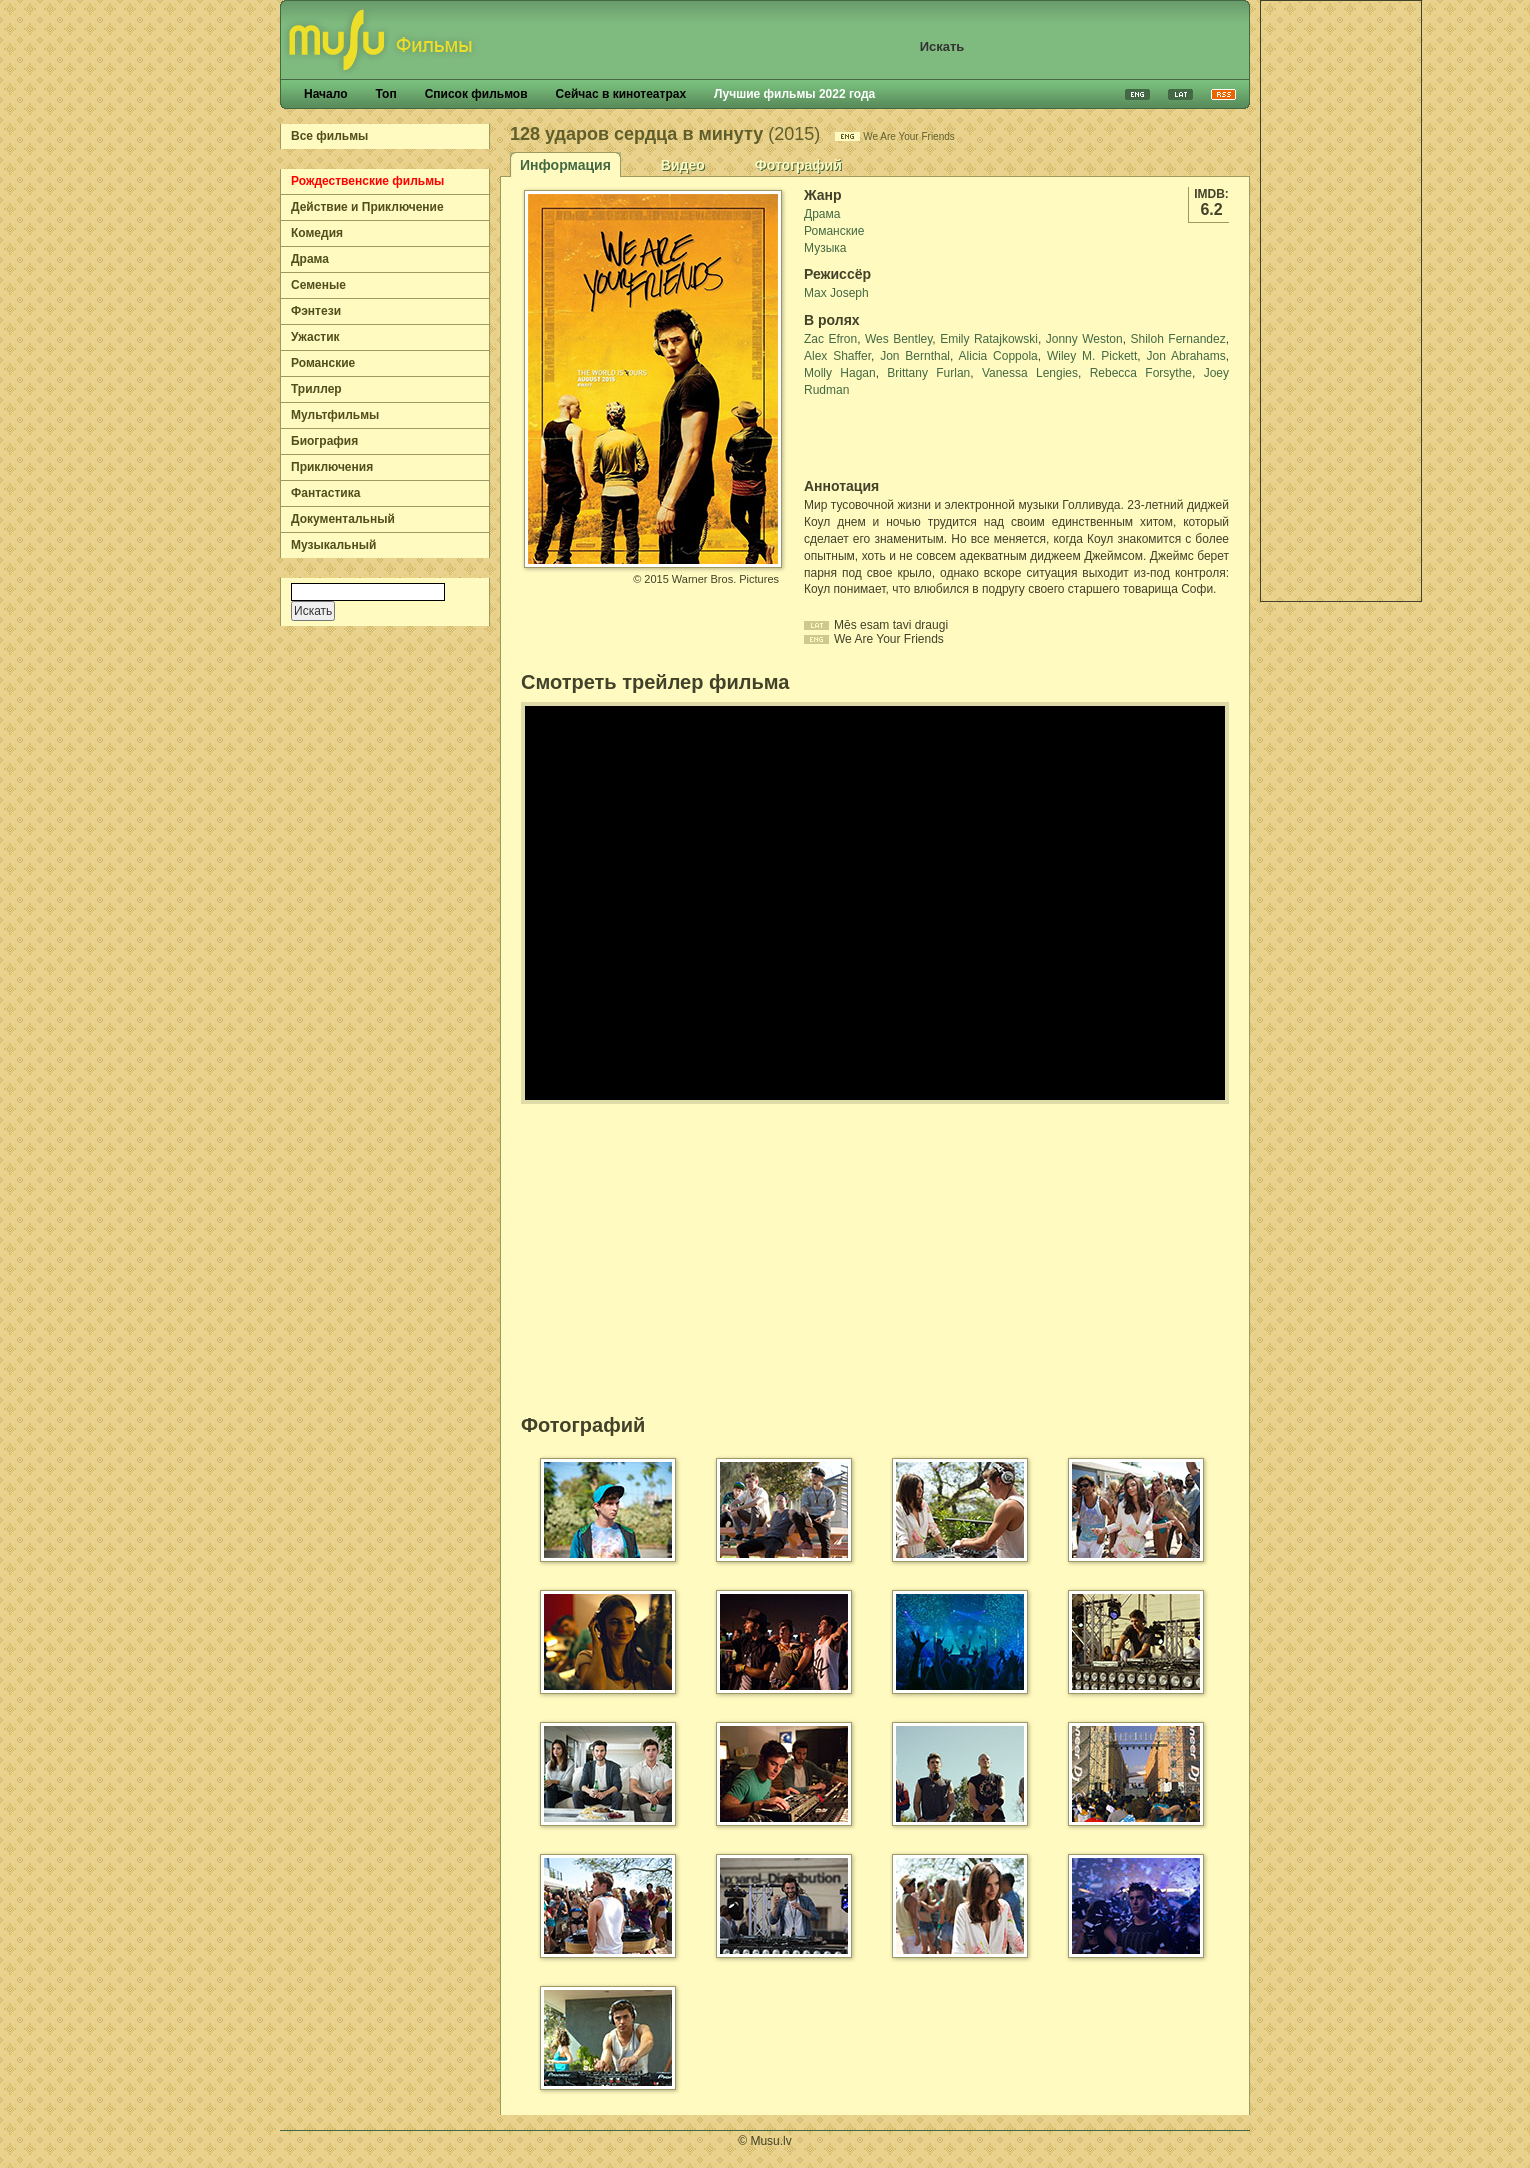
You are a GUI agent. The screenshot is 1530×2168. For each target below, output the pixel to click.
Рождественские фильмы (367, 181)
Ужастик (315, 337)
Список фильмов (476, 94)
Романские (323, 363)
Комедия (317, 233)
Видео (683, 165)
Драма (310, 259)
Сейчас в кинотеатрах (621, 94)
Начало (325, 94)
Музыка (825, 248)
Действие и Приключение (367, 207)
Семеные (318, 285)
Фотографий (798, 165)
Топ (385, 94)
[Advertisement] (1341, 301)
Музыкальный (333, 545)
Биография (324, 441)
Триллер (316, 389)
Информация (565, 165)
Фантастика (325, 493)
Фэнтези (316, 311)
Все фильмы (329, 136)
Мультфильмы (335, 415)
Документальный (343, 519)
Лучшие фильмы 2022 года (794, 94)
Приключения (332, 467)
